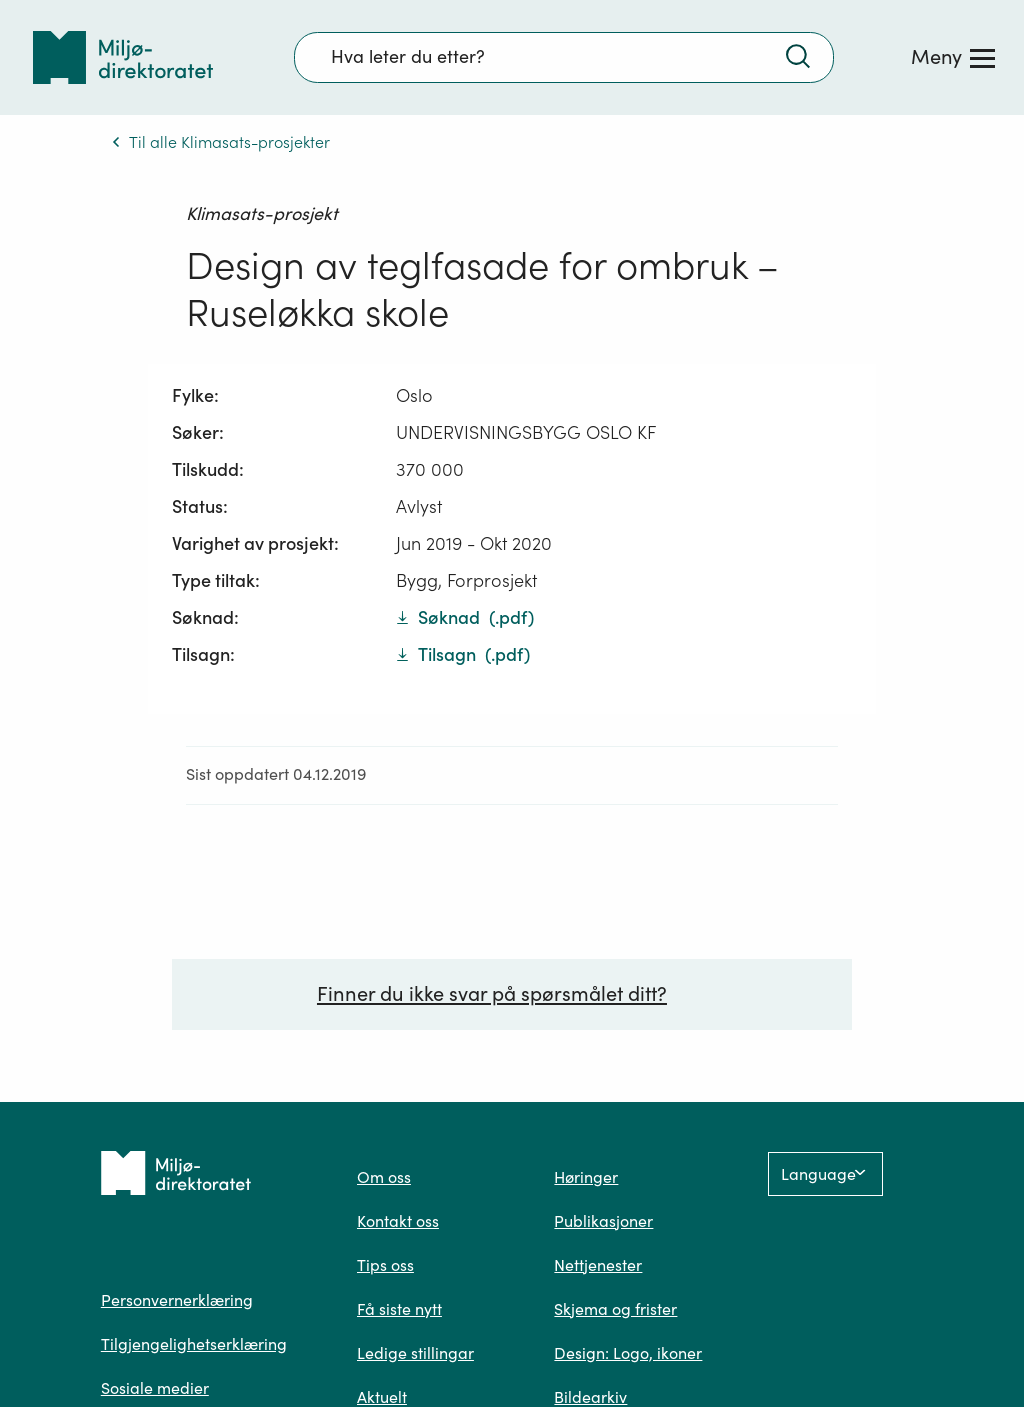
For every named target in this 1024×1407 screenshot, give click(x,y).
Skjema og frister (615, 1309)
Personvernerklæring (177, 1300)
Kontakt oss (398, 1221)
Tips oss (385, 1265)
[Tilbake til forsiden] (123, 57)
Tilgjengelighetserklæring (194, 1344)
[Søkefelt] (564, 57)
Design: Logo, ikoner (628, 1353)
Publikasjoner (603, 1221)
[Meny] (953, 57)
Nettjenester (598, 1265)
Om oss (384, 1177)
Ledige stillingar (415, 1353)
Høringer (586, 1177)
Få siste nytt (399, 1309)
